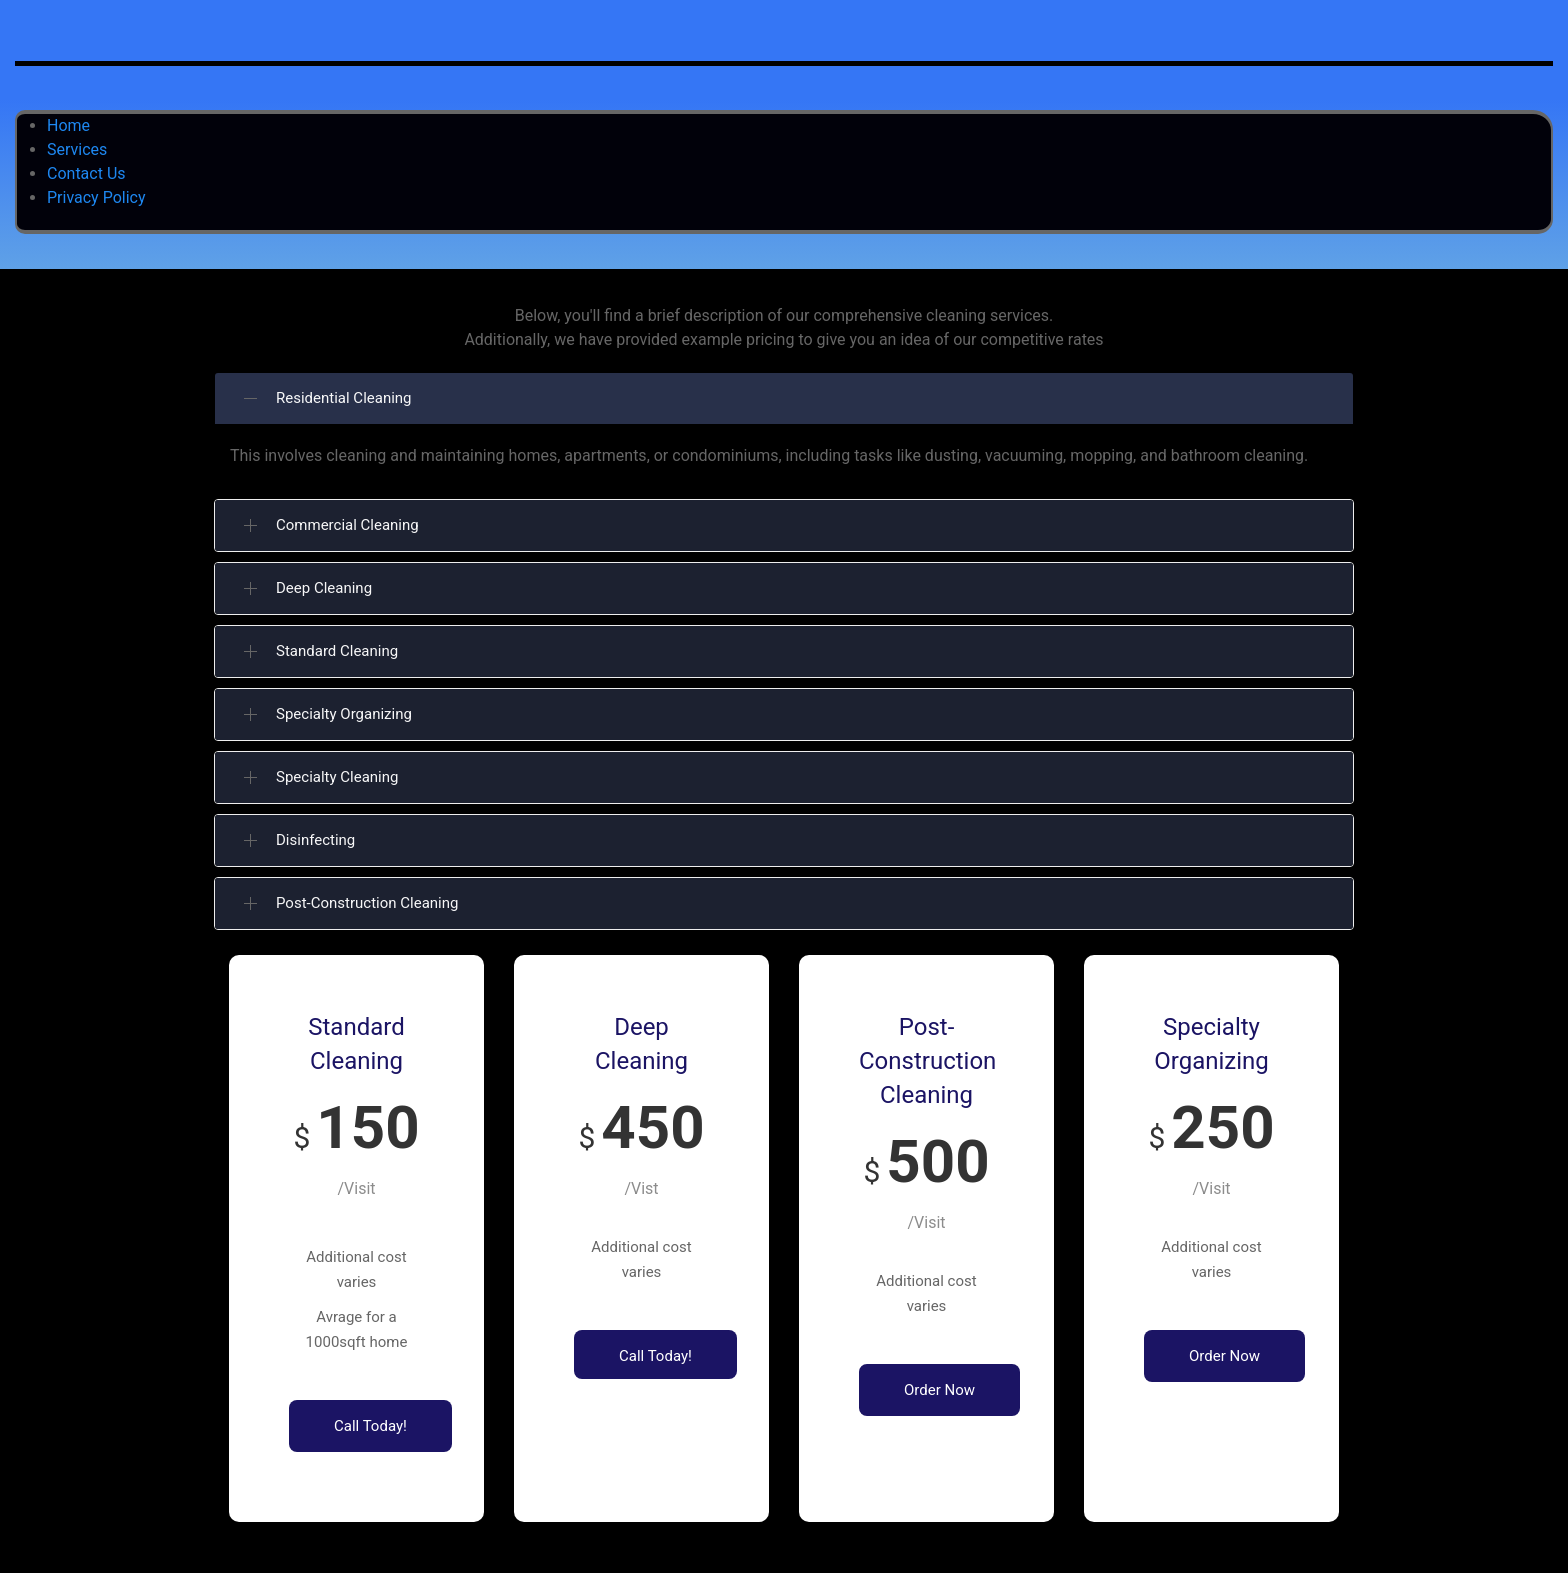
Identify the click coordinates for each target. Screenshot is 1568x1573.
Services (77, 149)
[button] (784, 398)
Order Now (939, 1390)
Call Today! (370, 1426)
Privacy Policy (96, 197)
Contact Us (86, 173)
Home (68, 125)
